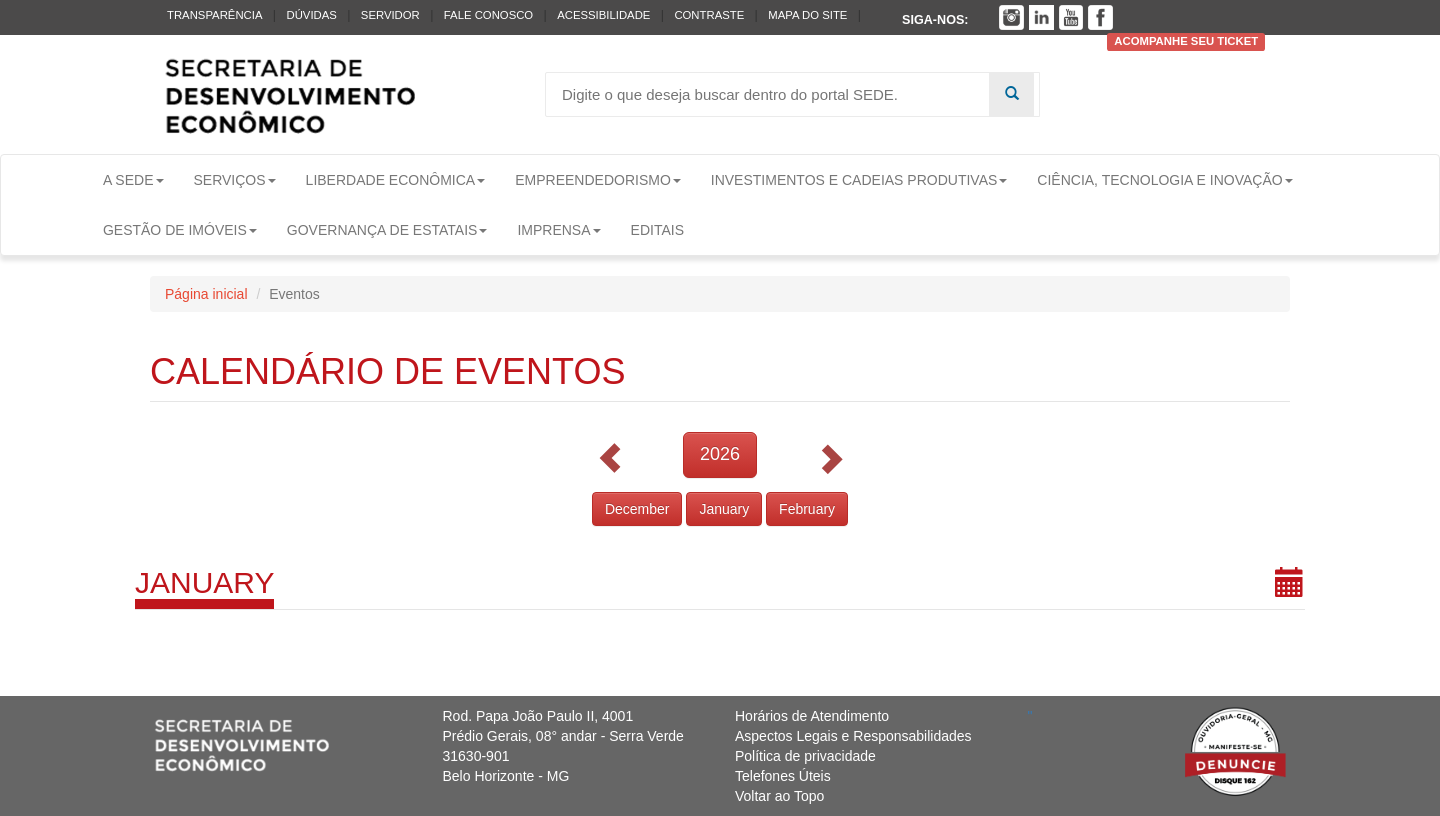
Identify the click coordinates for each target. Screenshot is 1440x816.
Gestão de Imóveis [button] (180, 230)
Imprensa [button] (558, 230)
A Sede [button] (133, 180)
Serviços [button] (235, 180)
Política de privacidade (805, 756)
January (724, 509)
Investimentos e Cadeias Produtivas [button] (859, 180)
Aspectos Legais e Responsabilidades (853, 736)
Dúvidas (311, 15)
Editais (657, 230)
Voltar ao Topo (779, 796)
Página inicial (206, 294)
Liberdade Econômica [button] (396, 180)
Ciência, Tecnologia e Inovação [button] (1164, 180)
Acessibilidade (603, 15)
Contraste (709, 15)
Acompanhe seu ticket (1186, 42)
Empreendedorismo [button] (598, 180)
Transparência (214, 15)
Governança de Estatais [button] (387, 230)
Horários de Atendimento (812, 716)
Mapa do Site (807, 15)
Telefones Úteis (783, 776)
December (637, 509)
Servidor (390, 15)
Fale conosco (488, 15)
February (807, 509)
